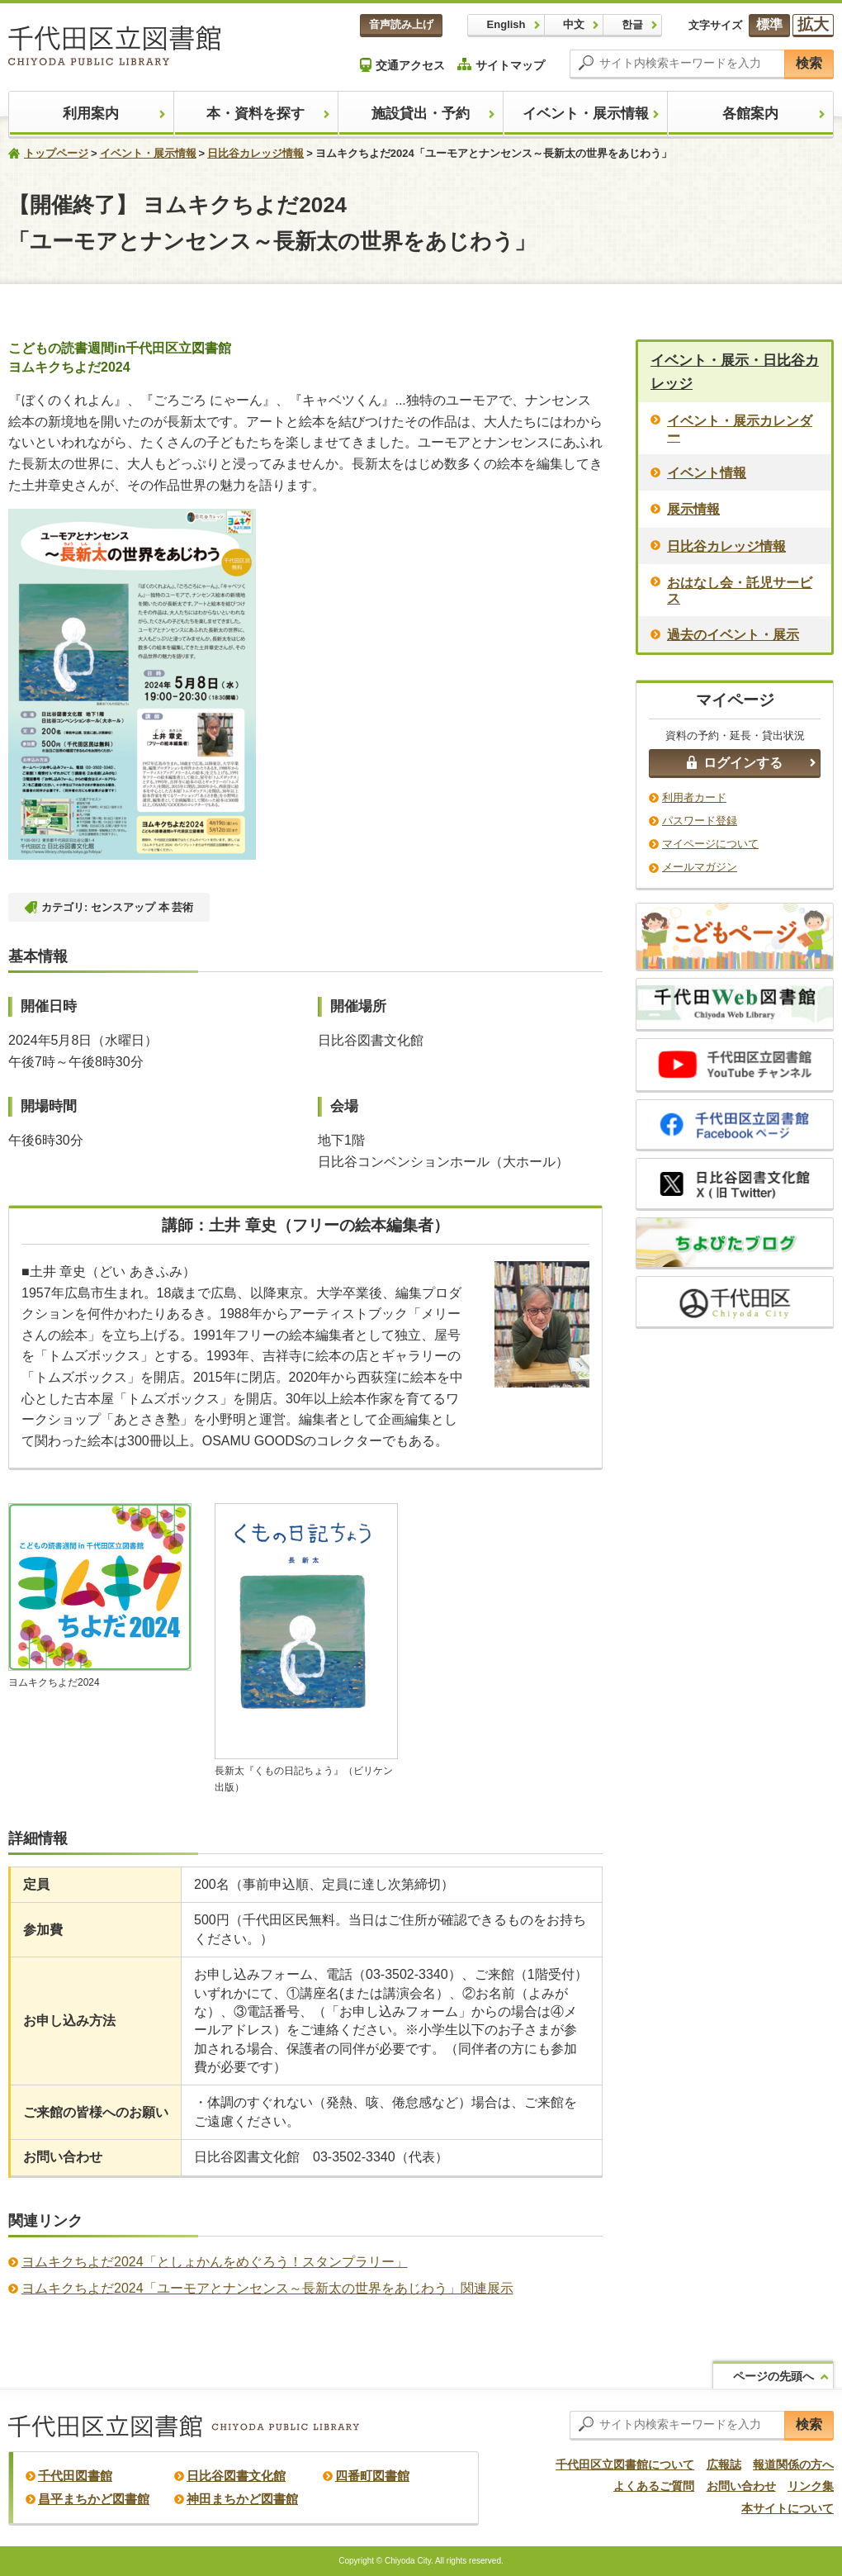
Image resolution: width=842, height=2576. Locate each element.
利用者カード (694, 797)
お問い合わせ (741, 2486)
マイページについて (710, 843)
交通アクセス (402, 65)
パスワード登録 (699, 820)
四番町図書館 (372, 2476)
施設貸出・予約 (420, 113)
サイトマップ (501, 65)
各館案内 (750, 113)
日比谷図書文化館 (236, 2476)
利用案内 (91, 113)
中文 (573, 24)
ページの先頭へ (773, 2376)
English (506, 24)
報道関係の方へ (793, 2464)
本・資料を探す (255, 113)
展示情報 (693, 509)
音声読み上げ (401, 24)
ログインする (735, 763)
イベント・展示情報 (586, 113)
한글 (632, 24)
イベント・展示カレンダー (739, 429)
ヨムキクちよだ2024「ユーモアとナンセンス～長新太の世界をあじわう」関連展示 (267, 2288)
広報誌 (724, 2464)
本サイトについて (787, 2508)
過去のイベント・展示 (733, 635)
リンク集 (811, 2486)
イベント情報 (706, 473)
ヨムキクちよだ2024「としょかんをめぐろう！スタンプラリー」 (214, 2262)
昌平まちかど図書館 (93, 2499)
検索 (809, 63)
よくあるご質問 (653, 2486)
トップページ (56, 153)
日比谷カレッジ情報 (255, 153)
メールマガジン (699, 867)
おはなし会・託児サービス (739, 590)
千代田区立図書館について (625, 2464)
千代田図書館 (75, 2476)
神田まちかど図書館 (242, 2499)
